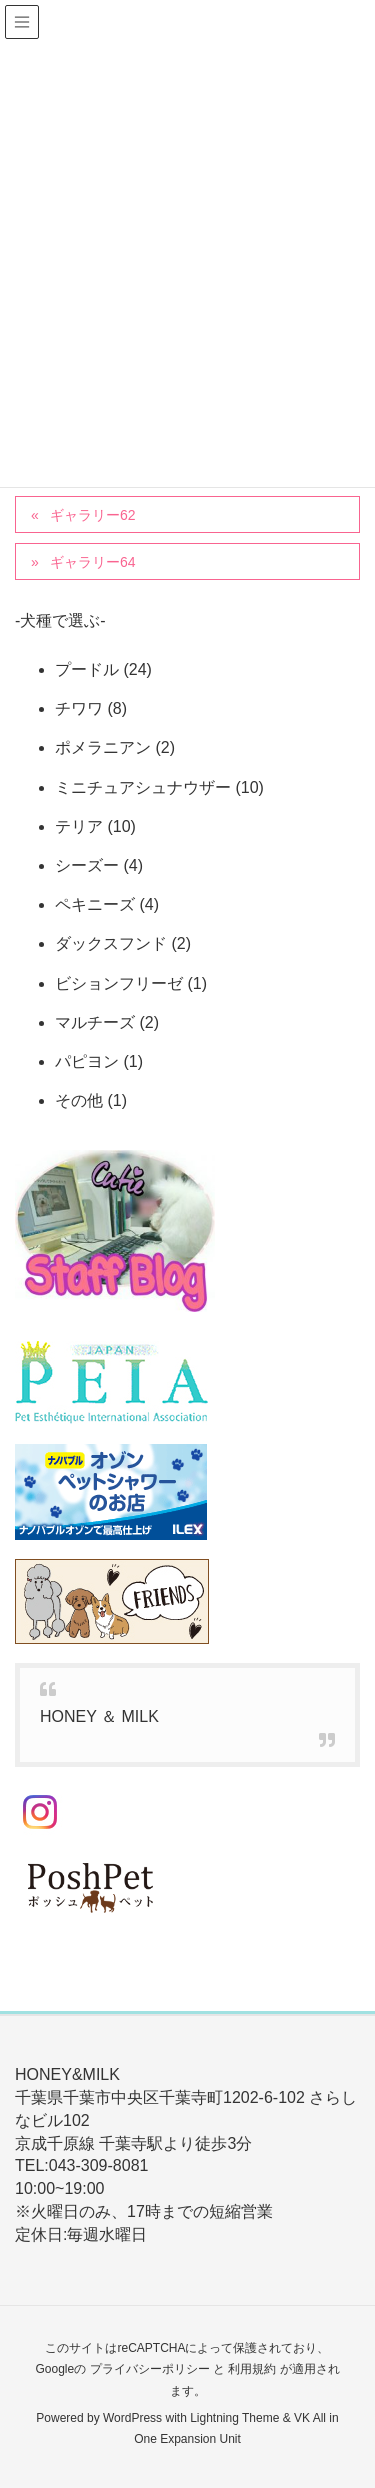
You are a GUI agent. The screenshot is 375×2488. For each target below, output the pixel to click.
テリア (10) (95, 826)
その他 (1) (91, 1100)
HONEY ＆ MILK (99, 1716)
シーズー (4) (99, 865)
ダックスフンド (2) (123, 943)
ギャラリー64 (93, 562)
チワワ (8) (91, 708)
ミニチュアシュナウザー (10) (159, 787)
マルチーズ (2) (107, 1022)
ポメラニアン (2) (115, 747)
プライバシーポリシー (150, 2369)
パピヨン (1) (99, 1061)
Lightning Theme (234, 2418)
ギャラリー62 (93, 515)
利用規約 (252, 2369)
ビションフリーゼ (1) (131, 983)
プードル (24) (103, 669)
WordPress (132, 2418)
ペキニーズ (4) (107, 904)
